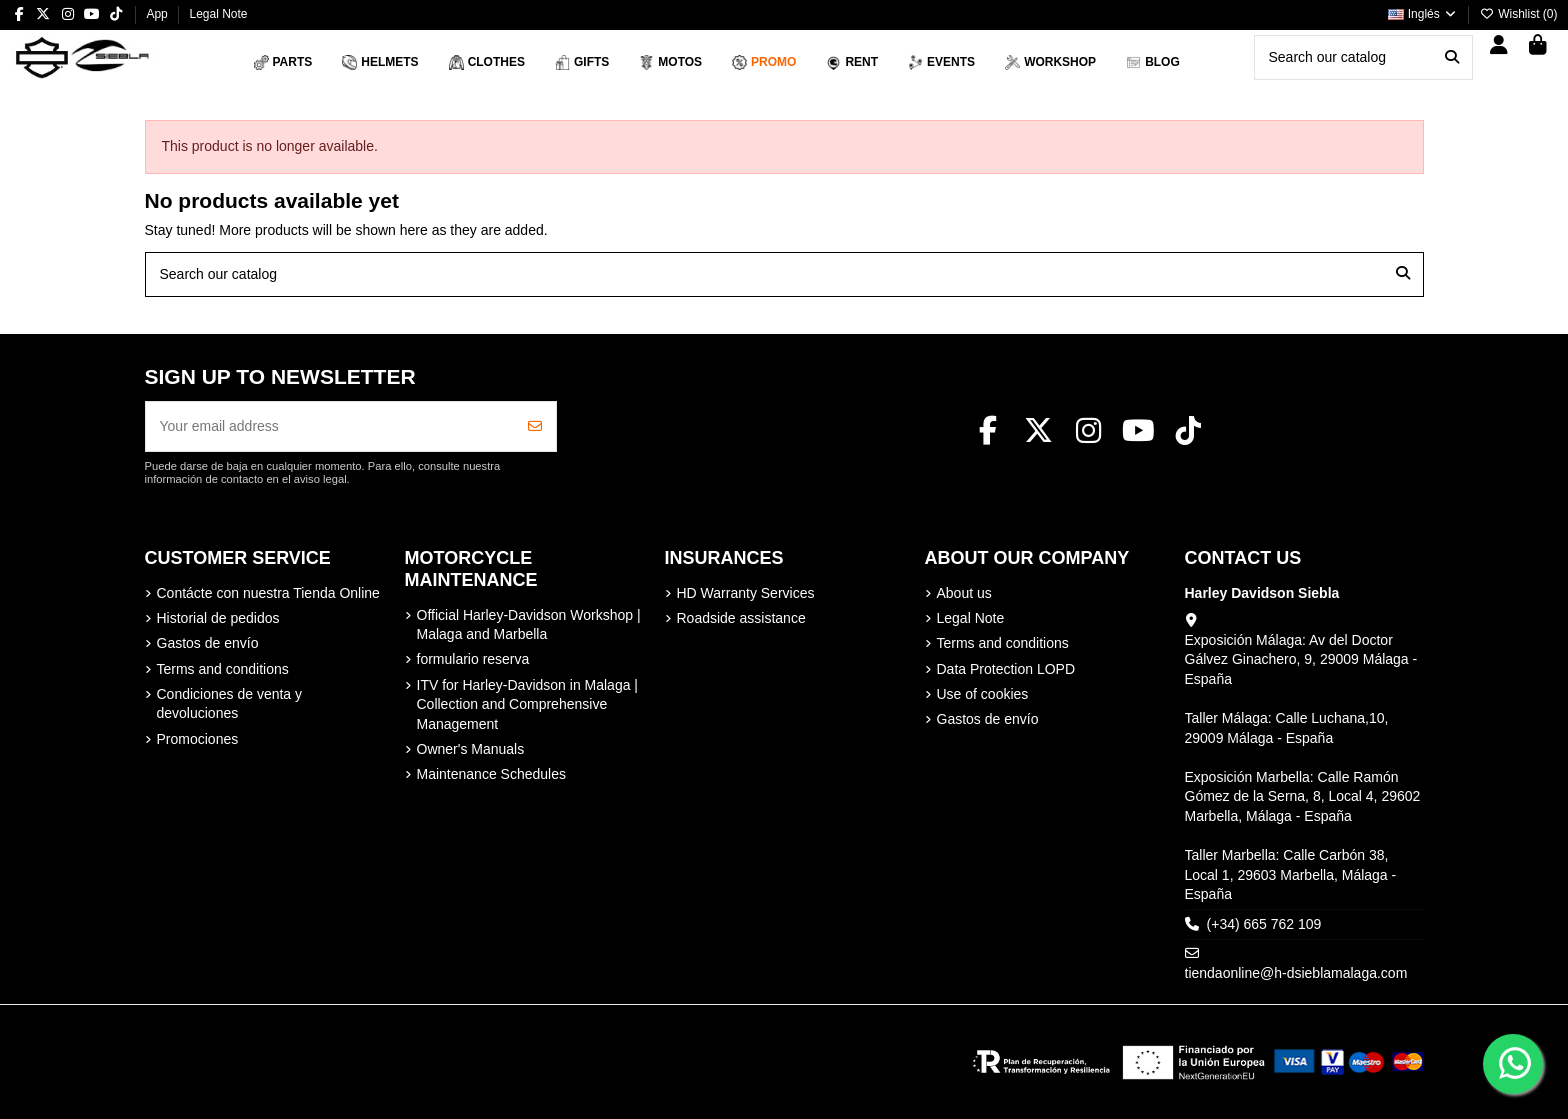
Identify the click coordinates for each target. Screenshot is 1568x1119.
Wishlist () (1519, 14)
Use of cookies (983, 694)
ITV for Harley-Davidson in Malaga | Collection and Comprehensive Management (528, 704)
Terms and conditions (223, 669)
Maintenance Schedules (491, 774)
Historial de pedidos (218, 618)
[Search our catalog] (1452, 57)
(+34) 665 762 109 (1264, 924)
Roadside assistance (741, 618)
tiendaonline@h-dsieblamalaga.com (1296, 973)
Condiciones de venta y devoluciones (230, 704)
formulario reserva (473, 659)
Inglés (1423, 14)
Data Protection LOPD (1006, 669)
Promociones (198, 739)
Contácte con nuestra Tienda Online (268, 593)
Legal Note (218, 14)
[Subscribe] (535, 426)
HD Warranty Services (746, 593)
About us (964, 593)
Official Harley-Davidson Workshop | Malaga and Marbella (529, 625)
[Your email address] (330, 426)
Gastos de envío (208, 643)
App (158, 14)
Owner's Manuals (471, 749)
